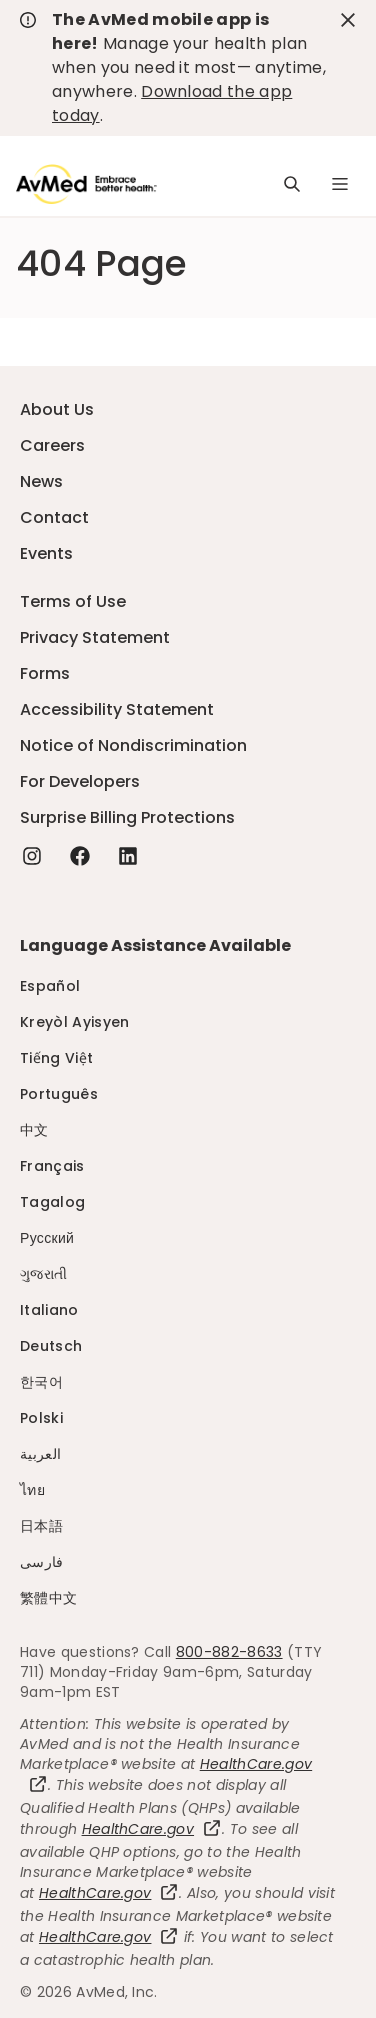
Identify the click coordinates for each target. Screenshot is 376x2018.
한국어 (41, 1382)
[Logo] (86, 184)
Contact (54, 517)
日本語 (41, 1526)
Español (50, 986)
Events (46, 553)
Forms (45, 673)
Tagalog (52, 1202)
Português (59, 1094)
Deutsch (51, 1346)
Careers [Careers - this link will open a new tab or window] (52, 445)
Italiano (49, 1310)
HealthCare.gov (152, 1829)
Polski (41, 1418)
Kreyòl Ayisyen (74, 1022)
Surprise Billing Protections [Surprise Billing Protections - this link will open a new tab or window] (127, 817)
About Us (57, 409)
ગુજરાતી (43, 1274)
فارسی (42, 1562)
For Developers (80, 781)
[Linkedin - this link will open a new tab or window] (128, 856)
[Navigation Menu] (340, 184)
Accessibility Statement (117, 709)
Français (52, 1166)
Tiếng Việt (56, 1058)
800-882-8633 (229, 1652)
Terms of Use (73, 601)
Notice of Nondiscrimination (133, 745)
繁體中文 (48, 1598)
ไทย (32, 1490)
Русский (47, 1238)
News (41, 481)
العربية (40, 1454)
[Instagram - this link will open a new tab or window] (32, 856)
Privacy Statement (95, 637)
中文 (34, 1130)
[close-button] (348, 20)
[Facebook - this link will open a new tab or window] (80, 856)
